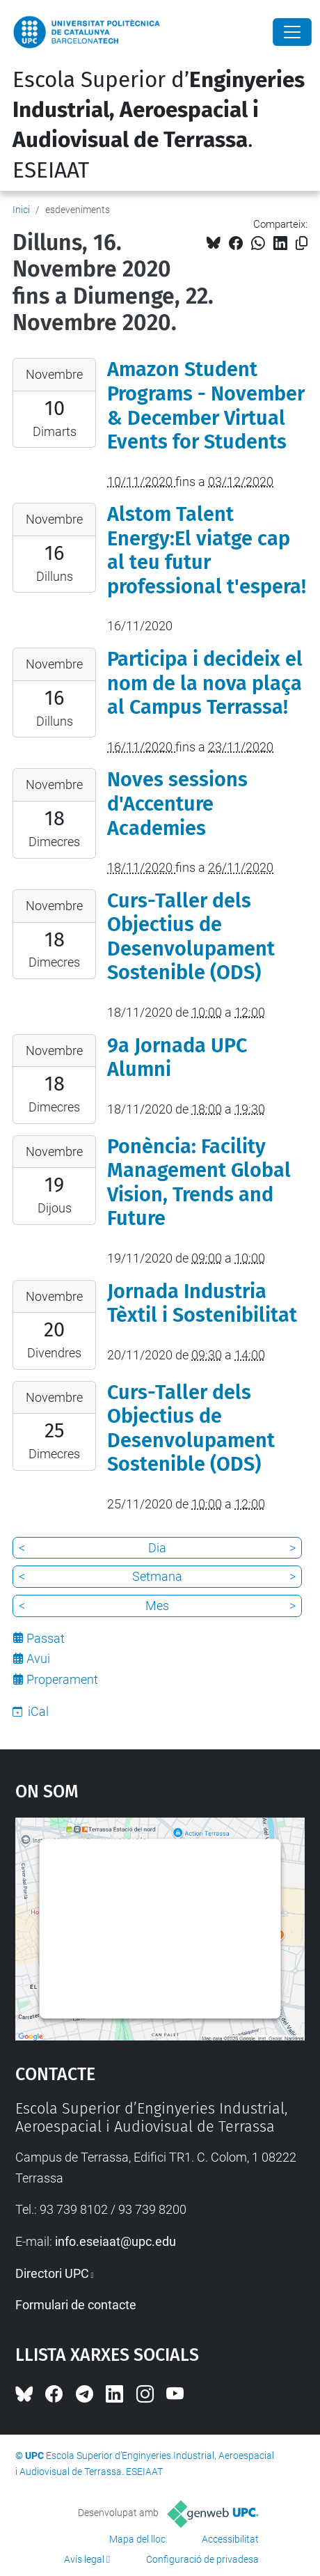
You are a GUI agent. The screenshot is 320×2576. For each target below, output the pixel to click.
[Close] (292, 32)
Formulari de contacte (75, 2304)
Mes (157, 1605)
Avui (38, 1658)
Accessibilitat (230, 2539)
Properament (62, 1679)
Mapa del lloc (137, 2539)
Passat (45, 1638)
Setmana (157, 1576)
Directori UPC (52, 2273)
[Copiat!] (301, 243)
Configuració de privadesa (202, 2559)
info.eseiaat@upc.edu (115, 2241)
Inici (21, 209)
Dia (157, 1547)
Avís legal (84, 2559)
